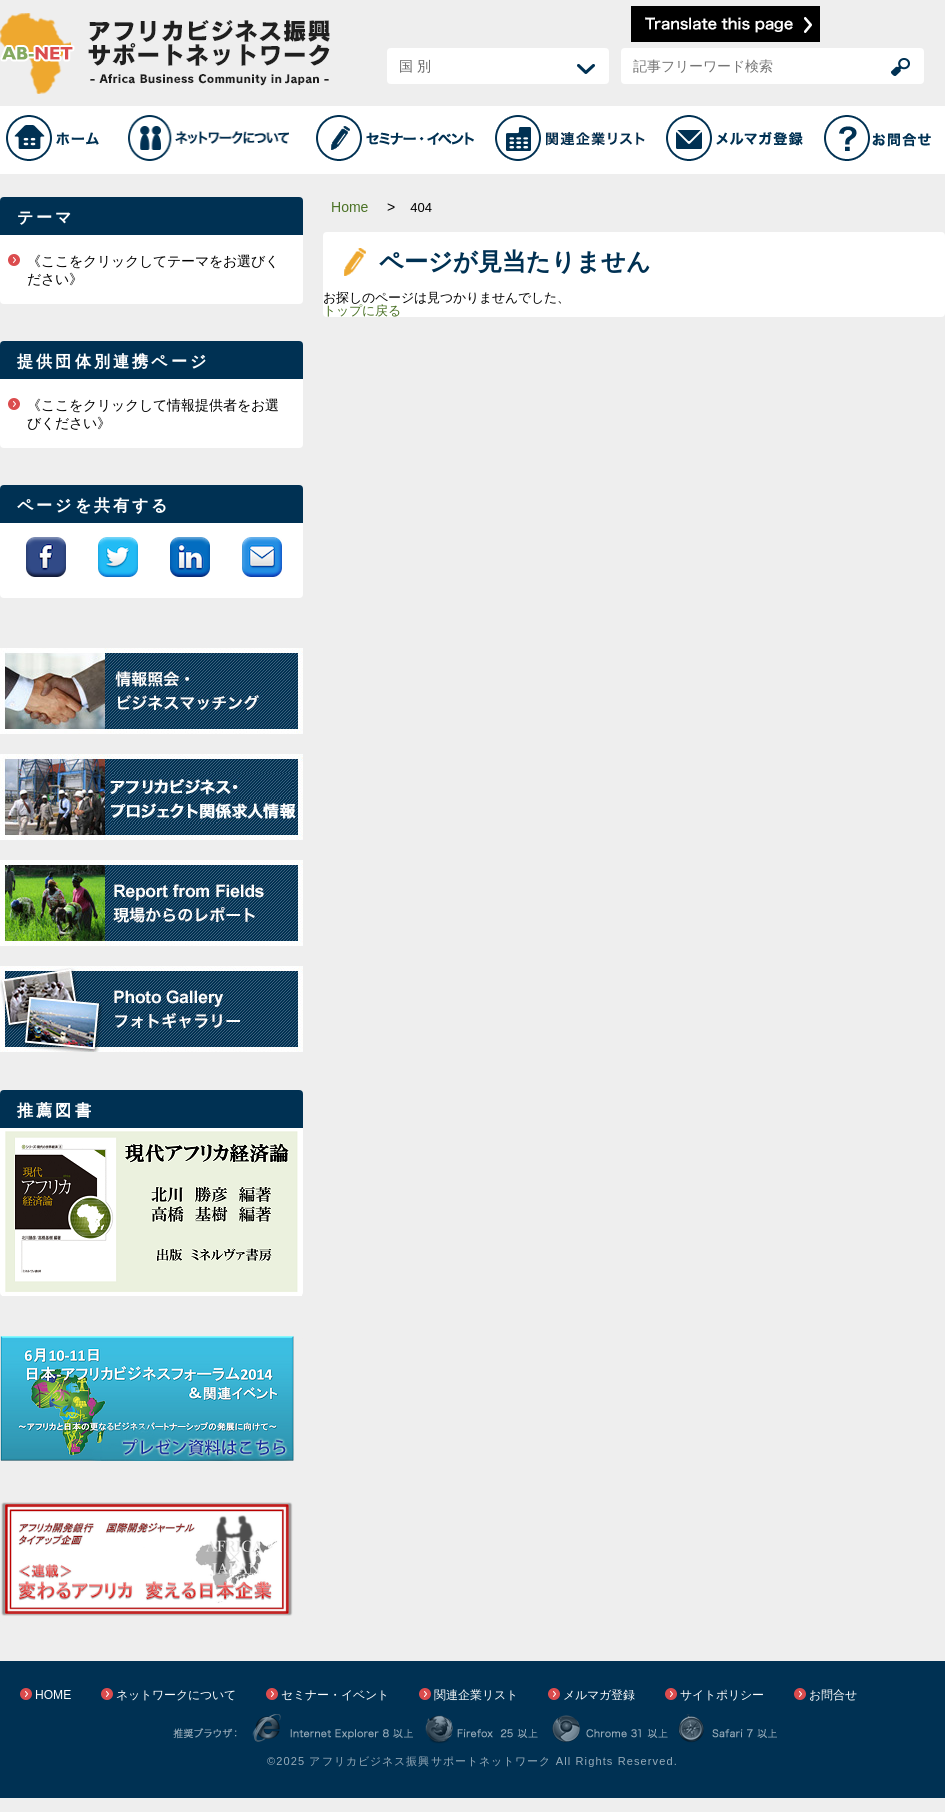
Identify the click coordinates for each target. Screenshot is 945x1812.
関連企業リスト (476, 1695)
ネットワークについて (176, 1695)
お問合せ (833, 1695)
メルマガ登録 (599, 1695)
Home (349, 207)
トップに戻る (362, 310)
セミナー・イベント (335, 1695)
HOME (53, 1695)
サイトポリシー (722, 1695)
